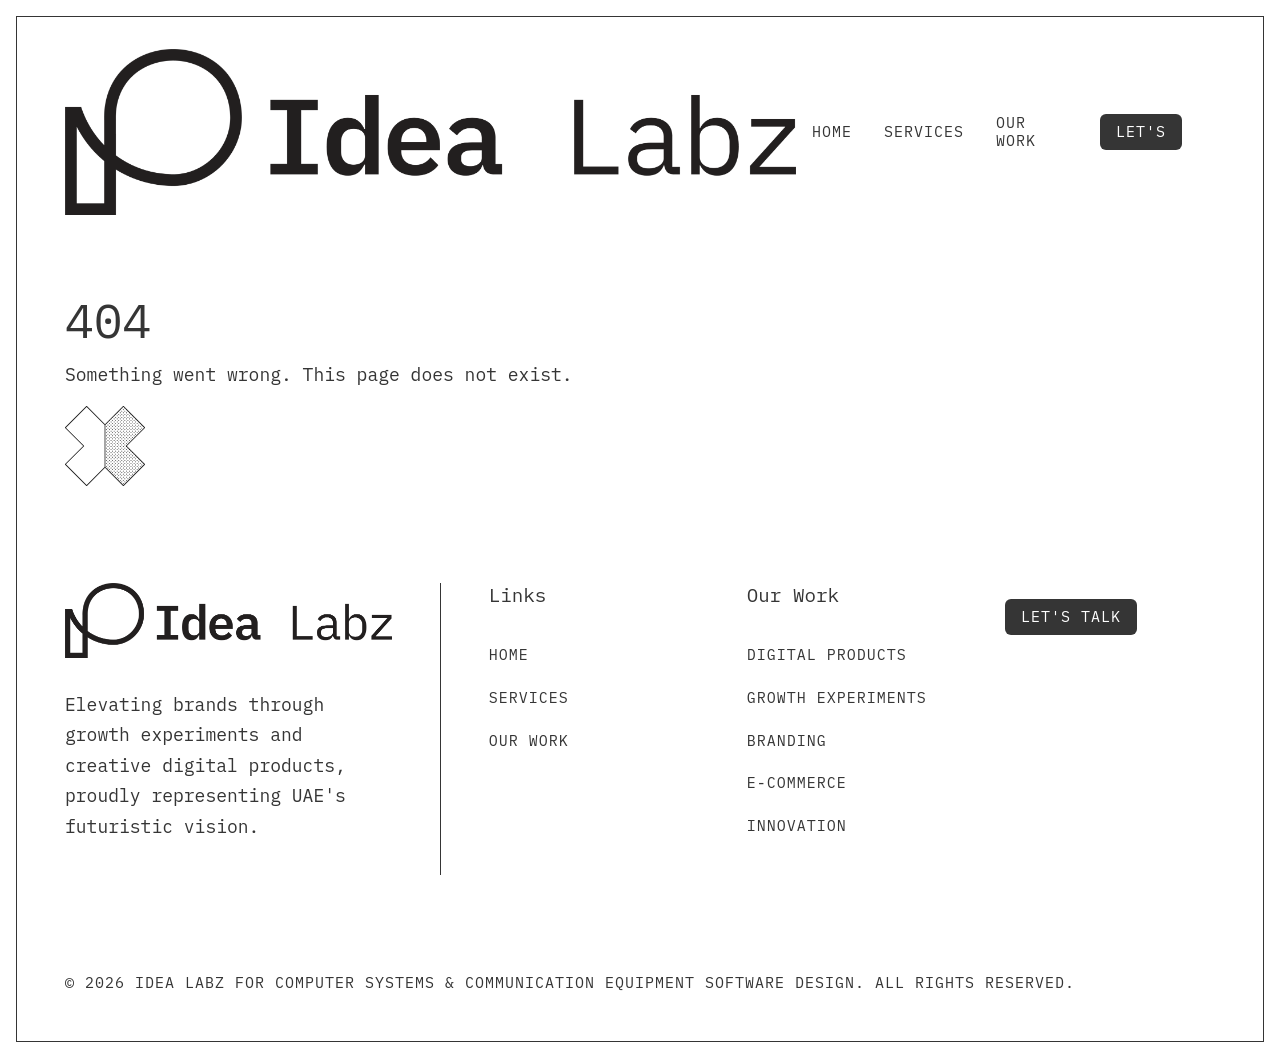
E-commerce (797, 782)
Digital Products (827, 654)
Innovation (797, 825)
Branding (787, 740)
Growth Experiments (837, 697)
